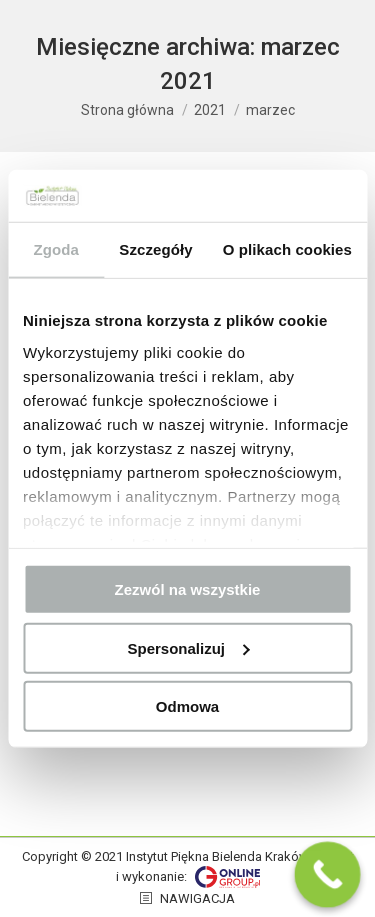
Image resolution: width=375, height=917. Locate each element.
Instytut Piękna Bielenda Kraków (217, 856)
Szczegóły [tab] (155, 249)
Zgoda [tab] (56, 249)
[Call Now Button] (328, 875)
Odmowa (187, 706)
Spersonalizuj (188, 647)
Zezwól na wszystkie (188, 589)
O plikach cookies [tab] (287, 249)
